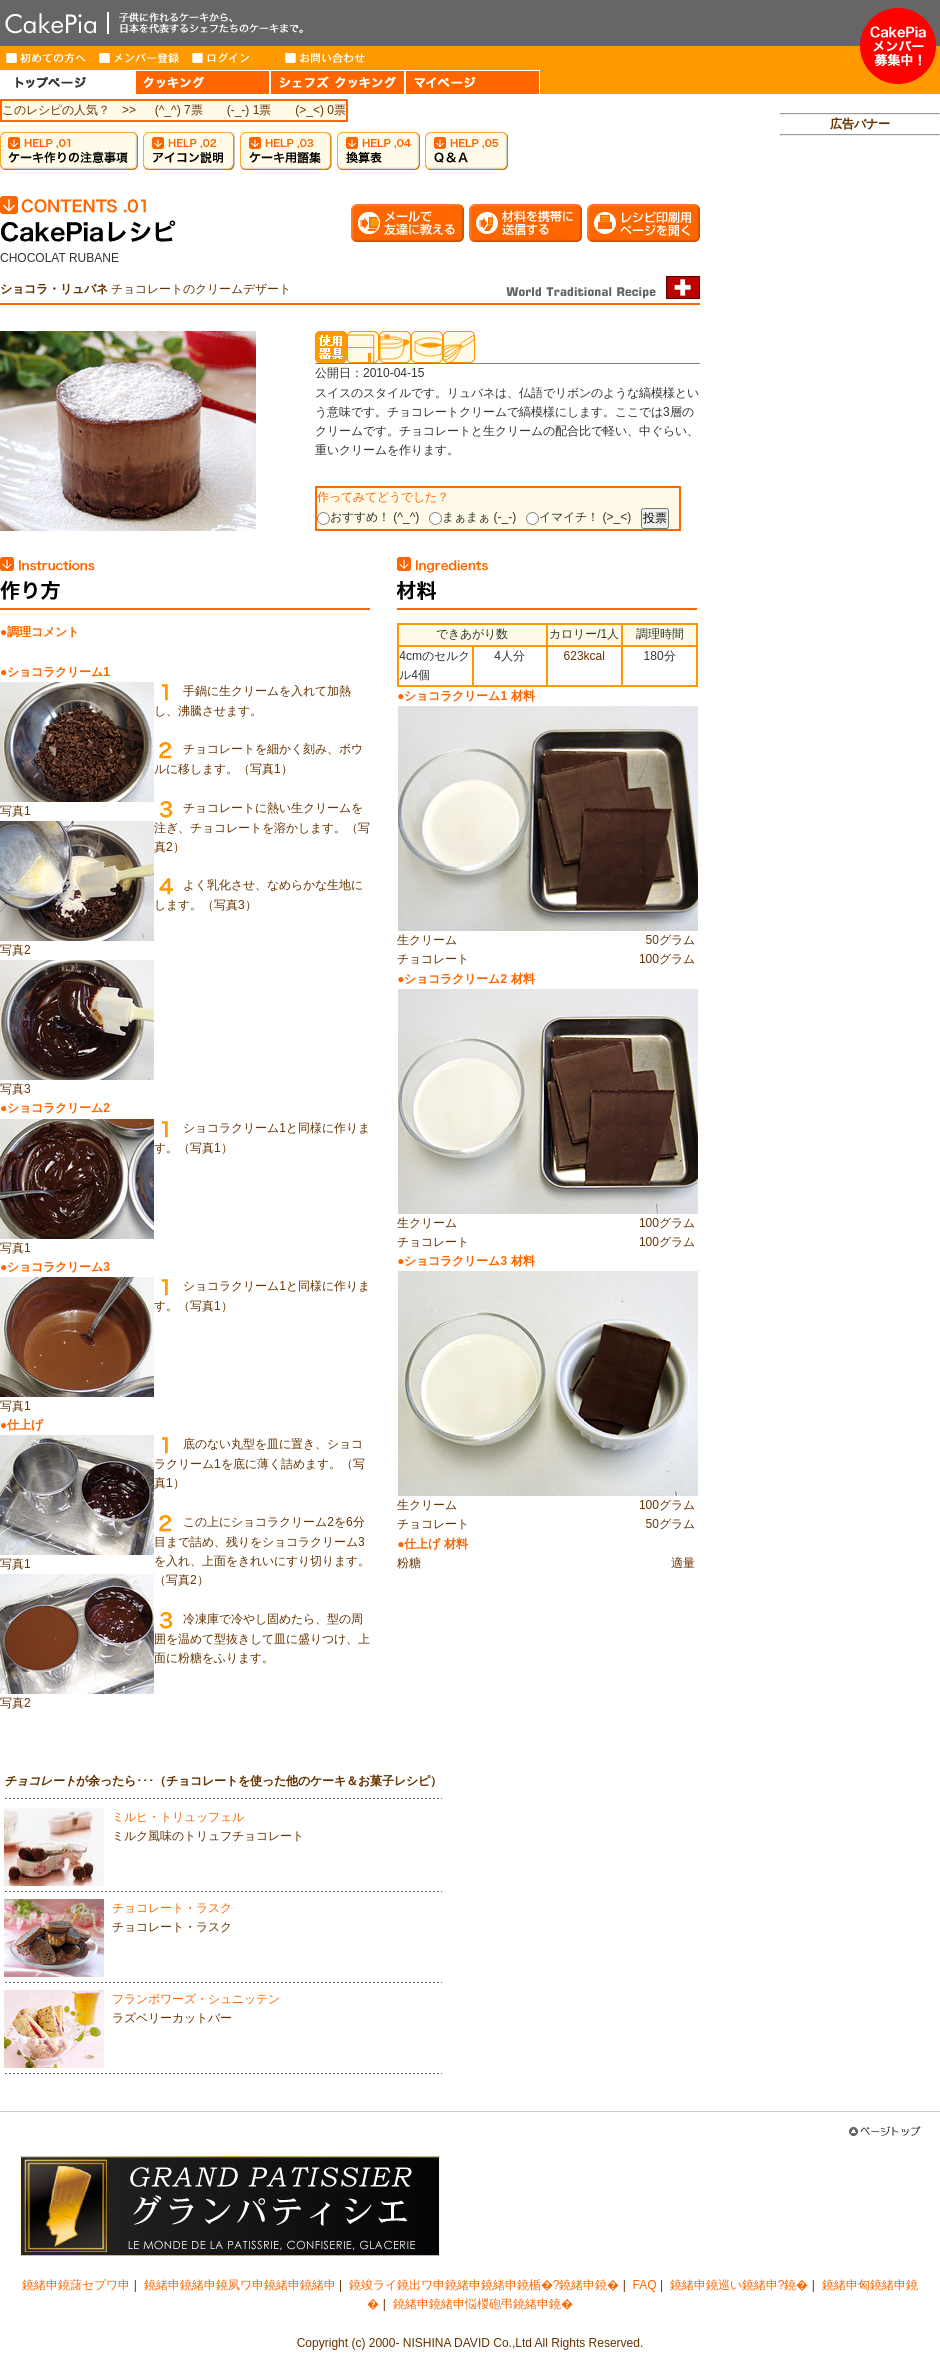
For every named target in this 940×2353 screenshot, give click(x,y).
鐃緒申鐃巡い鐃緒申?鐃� (739, 2285)
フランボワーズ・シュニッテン (196, 1999)
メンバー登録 (139, 58)
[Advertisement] (860, 456)
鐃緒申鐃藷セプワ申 (76, 2285)
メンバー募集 (898, 46)
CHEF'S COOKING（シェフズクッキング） (337, 82)
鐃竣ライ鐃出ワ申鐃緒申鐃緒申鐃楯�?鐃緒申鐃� (484, 2285)
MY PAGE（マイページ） (472, 82)
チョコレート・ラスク (172, 1908)
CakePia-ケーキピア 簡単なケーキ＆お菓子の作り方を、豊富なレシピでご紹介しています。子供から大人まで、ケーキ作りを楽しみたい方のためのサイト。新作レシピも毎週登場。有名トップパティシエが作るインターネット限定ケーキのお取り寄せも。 (430, 23)
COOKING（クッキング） (202, 82)
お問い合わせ (325, 58)
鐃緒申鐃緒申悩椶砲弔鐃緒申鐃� (483, 2304)
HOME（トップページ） (67, 82)
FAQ (645, 2285)
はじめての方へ (46, 58)
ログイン (232, 58)
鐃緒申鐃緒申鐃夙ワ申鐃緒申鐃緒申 (240, 2285)
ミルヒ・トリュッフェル (178, 1817)
